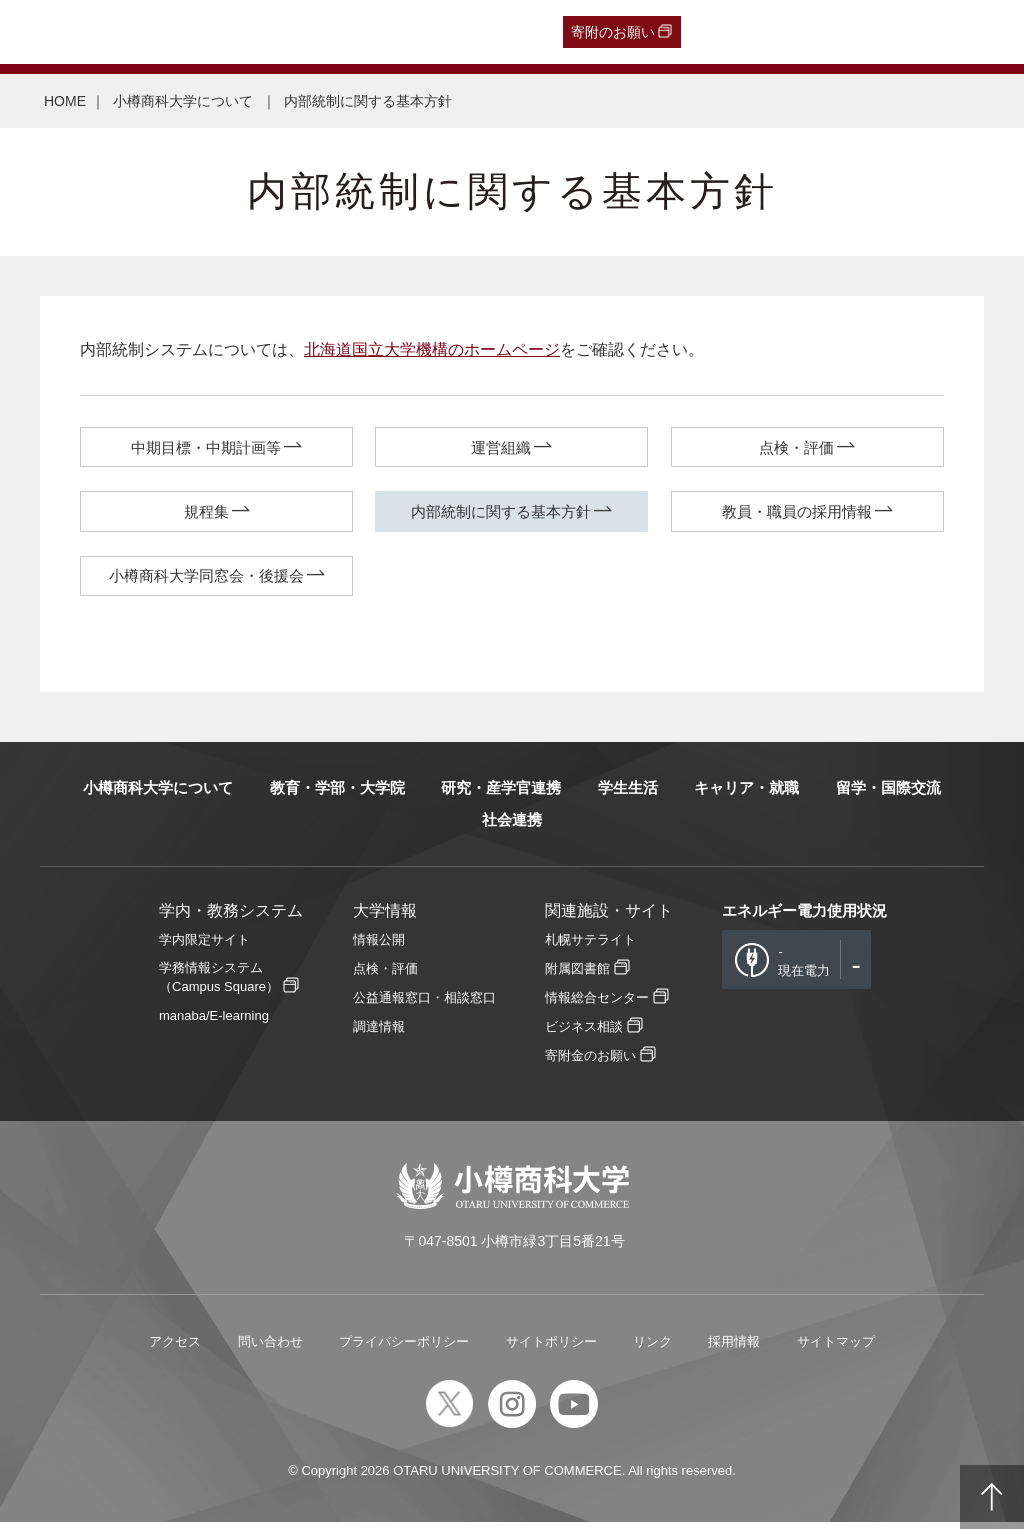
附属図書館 (577, 975)
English (450, 32)
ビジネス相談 (584, 1033)
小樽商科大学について (185, 101)
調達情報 (379, 1033)
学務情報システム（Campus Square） (219, 984)
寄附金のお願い (590, 1062)
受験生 (50, 32)
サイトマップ (836, 1348)
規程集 (206, 514)
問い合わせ (270, 1348)
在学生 (330, 32)
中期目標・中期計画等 (206, 448)
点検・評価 (796, 448)
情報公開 (379, 946)
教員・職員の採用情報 (797, 514)
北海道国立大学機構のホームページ (432, 349)
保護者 (271, 32)
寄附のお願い (613, 32)
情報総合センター (597, 1004)
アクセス (175, 1348)
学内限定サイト (204, 946)
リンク (652, 1348)
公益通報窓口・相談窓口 (424, 1004)
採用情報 (734, 1348)
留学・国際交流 (888, 794)
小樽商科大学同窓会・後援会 (206, 581)
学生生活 (628, 794)
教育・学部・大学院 (337, 794)
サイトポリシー (551, 1348)
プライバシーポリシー (404, 1348)
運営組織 (501, 448)
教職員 (389, 32)
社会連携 (512, 826)
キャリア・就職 (746, 794)
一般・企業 (198, 32)
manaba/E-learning (214, 1022)
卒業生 (126, 32)
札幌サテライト (590, 946)
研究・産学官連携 (501, 794)
